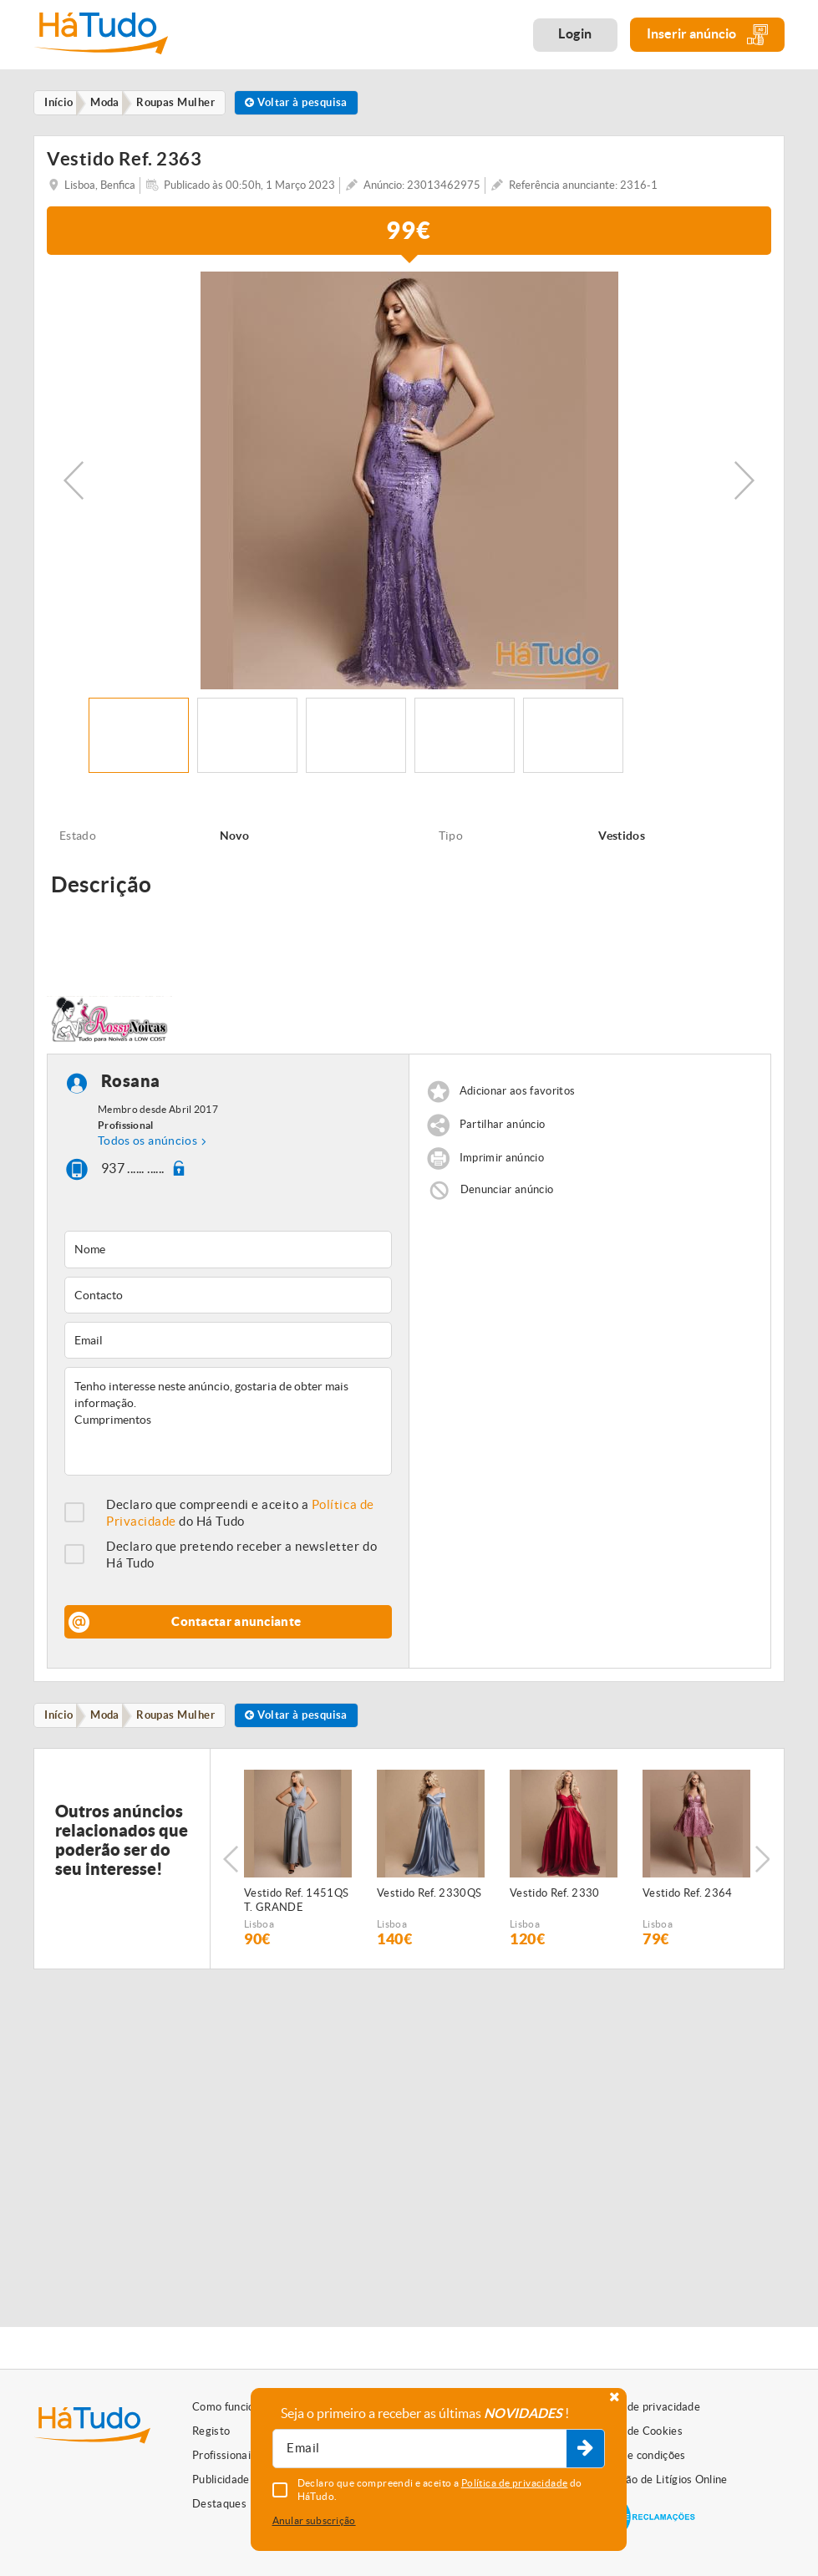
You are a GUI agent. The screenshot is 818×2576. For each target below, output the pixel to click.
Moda (112, 1720)
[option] (409, 484)
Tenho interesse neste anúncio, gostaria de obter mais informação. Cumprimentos (228, 1425)
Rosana (130, 1085)
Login (575, 33)
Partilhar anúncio (503, 1128)
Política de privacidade (643, 2407)
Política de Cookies (635, 2431)
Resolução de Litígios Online (657, 2479)
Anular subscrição (314, 2520)
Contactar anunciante (236, 1625)
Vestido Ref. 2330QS (429, 1899)
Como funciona (229, 2407)
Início (62, 1720)
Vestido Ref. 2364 (688, 1899)
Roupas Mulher (187, 1720)
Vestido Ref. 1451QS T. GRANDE (296, 1906)
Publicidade (221, 2479)
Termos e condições (636, 2455)
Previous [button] (74, 484)
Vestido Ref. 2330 (555, 1899)
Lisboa (259, 1929)
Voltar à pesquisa (313, 103)
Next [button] (744, 484)
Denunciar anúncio (507, 1193)
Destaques (219, 2503)
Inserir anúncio (707, 34)
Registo (211, 2431)
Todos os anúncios (147, 1144)
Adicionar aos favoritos (517, 1095)
